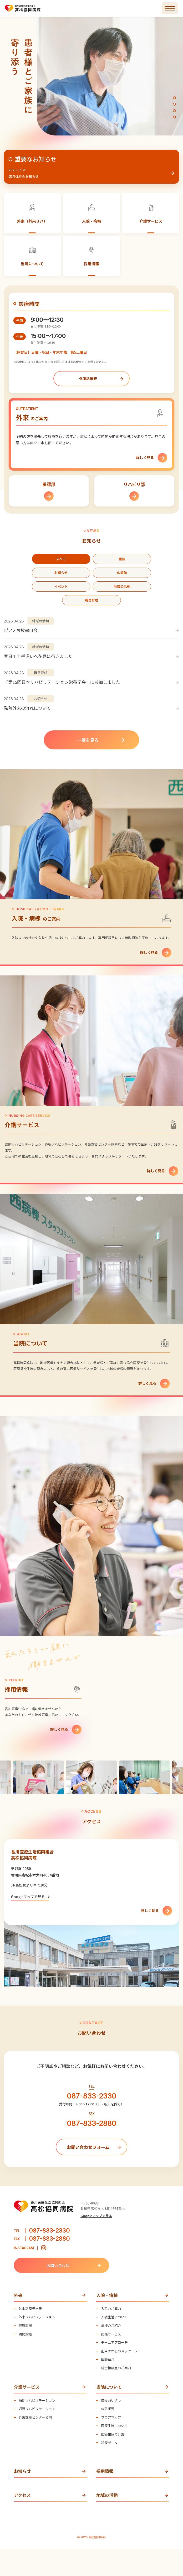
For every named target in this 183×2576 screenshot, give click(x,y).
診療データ (109, 2469)
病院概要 (107, 2436)
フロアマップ (111, 2444)
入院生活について (114, 2344)
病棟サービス (111, 2361)
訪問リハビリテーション (37, 2427)
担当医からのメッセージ (119, 2378)
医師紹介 (107, 2386)
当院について (109, 2414)
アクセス (22, 2522)
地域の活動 (107, 2522)
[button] (174, 97)
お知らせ (22, 2498)
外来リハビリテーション (37, 2344)
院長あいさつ (111, 2427)
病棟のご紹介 (111, 2352)
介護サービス (27, 2414)
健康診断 (25, 2352)
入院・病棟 (107, 2322)
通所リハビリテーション (37, 2436)
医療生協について (114, 2453)
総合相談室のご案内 (116, 2395)
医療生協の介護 (112, 2461)
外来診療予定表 (30, 2335)
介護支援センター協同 (35, 2444)
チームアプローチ (114, 2369)
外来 (18, 2322)
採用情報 (104, 2498)
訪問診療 (25, 2361)
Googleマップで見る (28, 1923)
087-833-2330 (91, 2122)
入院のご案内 (111, 2335)
